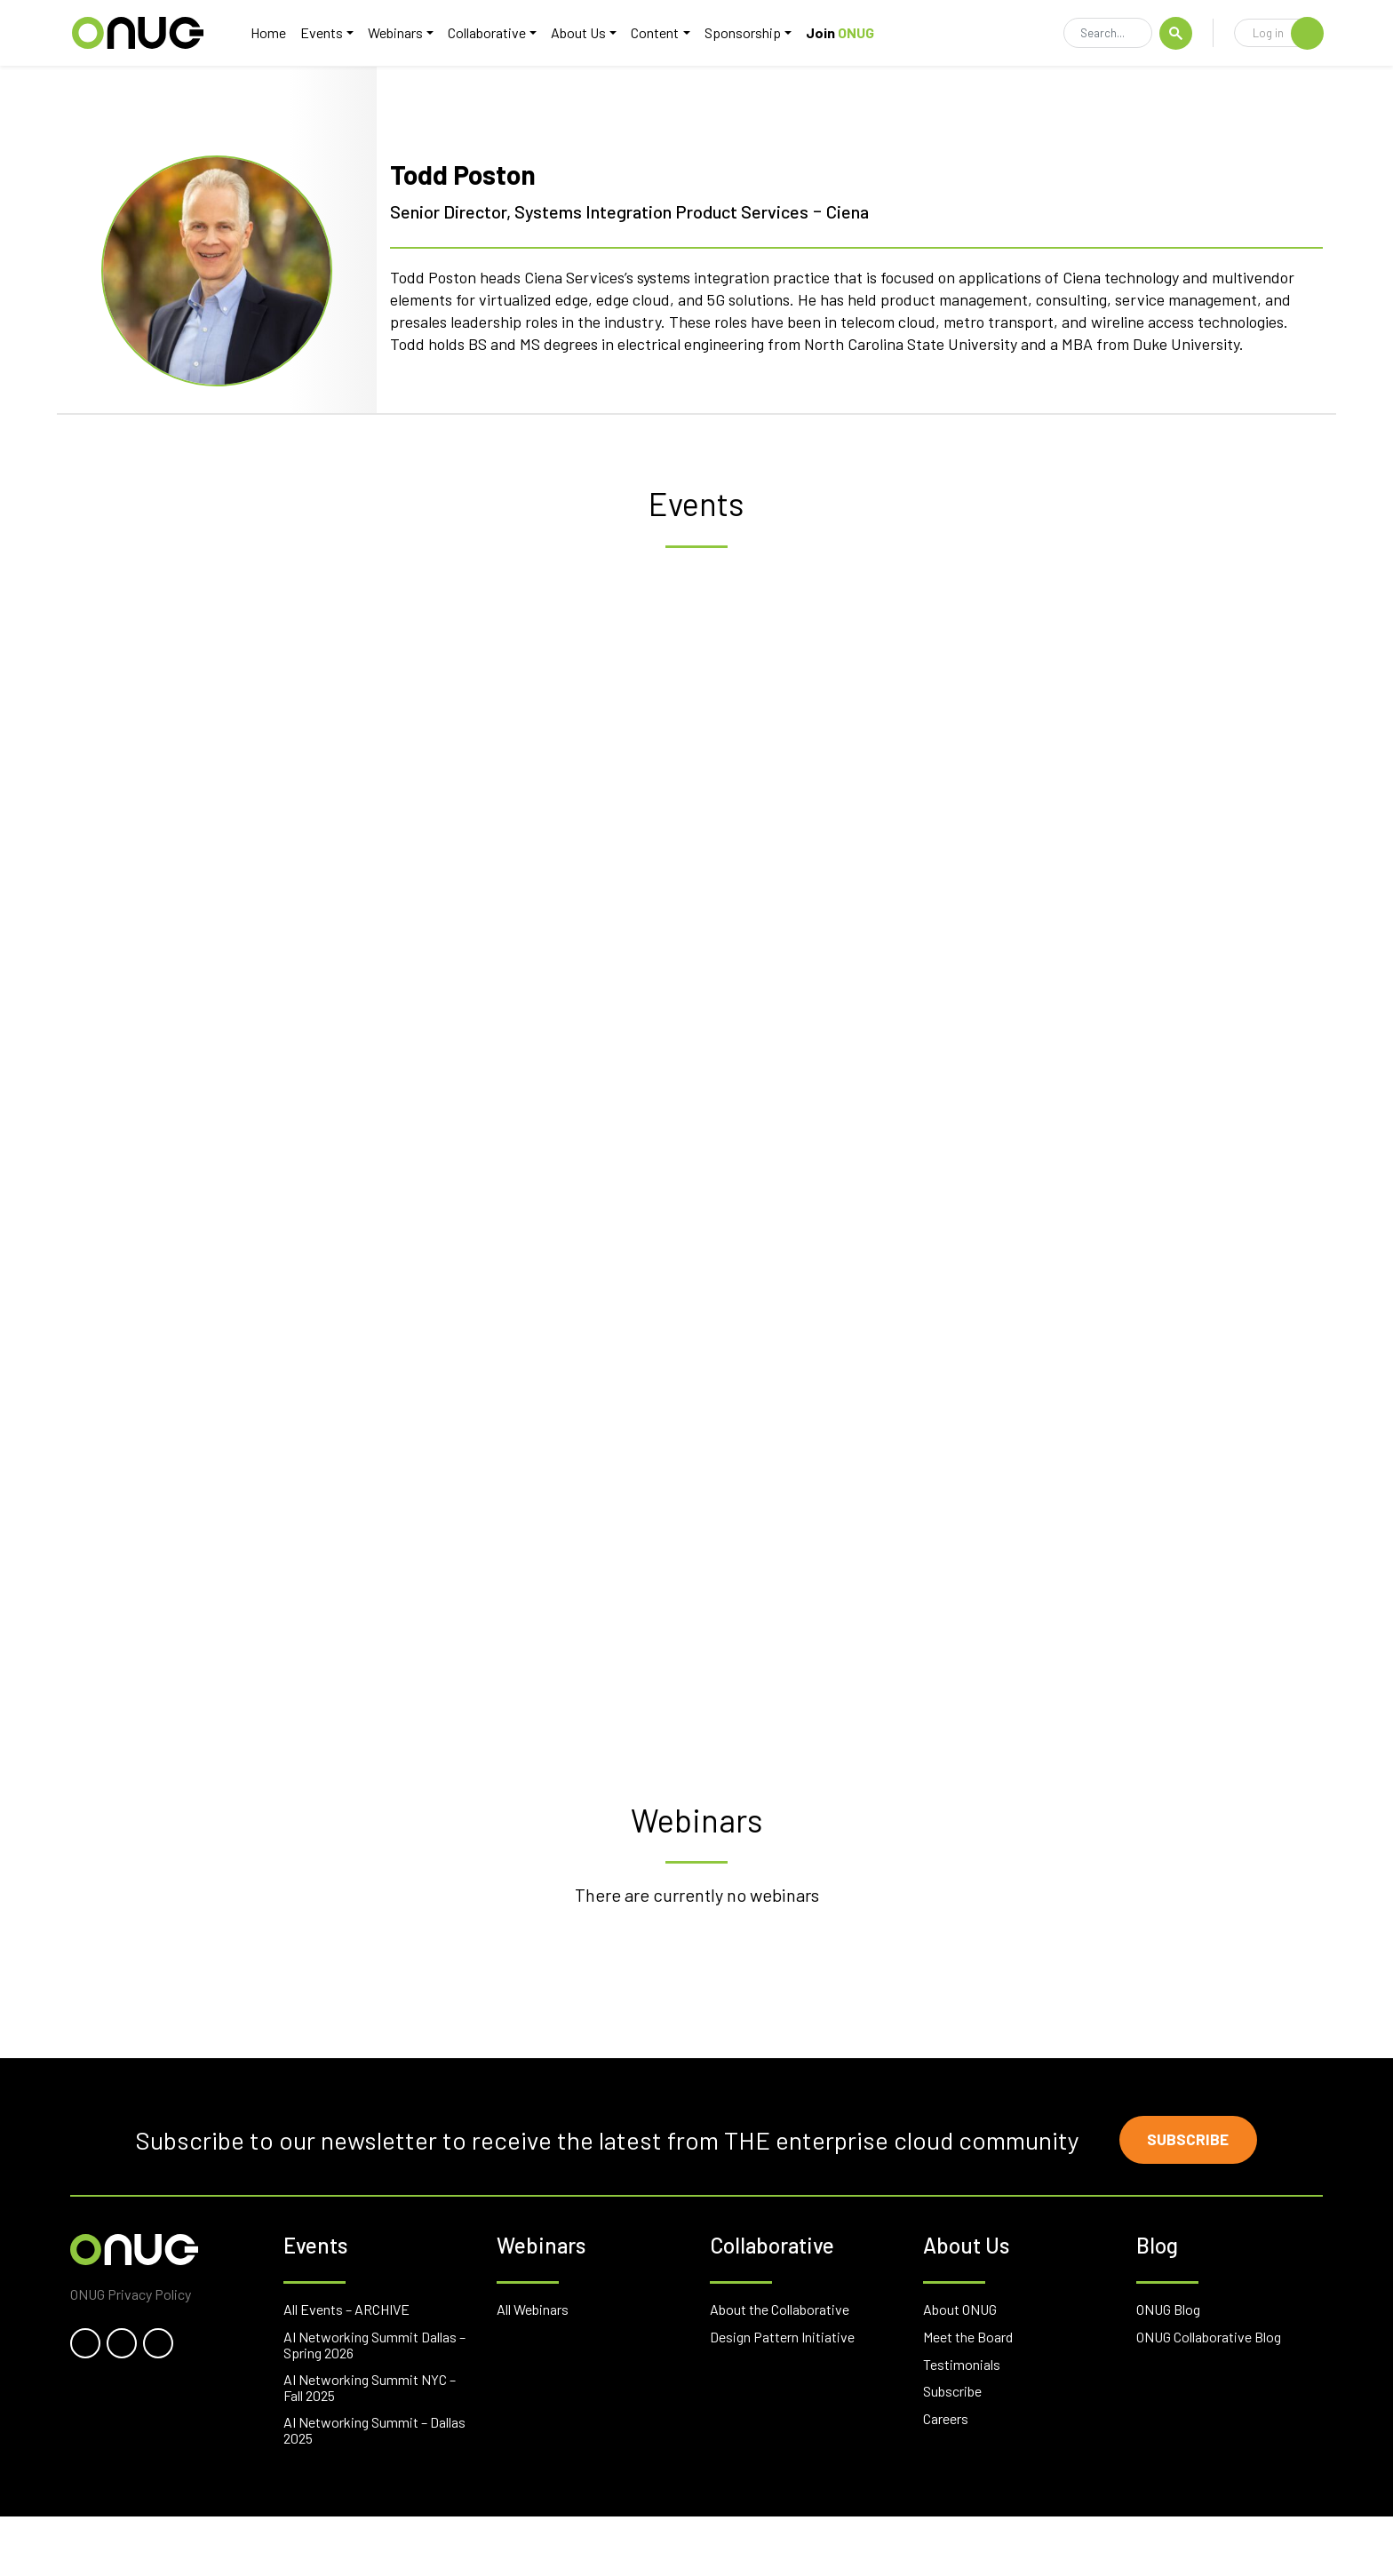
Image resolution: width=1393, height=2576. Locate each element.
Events (327, 32)
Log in (1288, 33)
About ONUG (960, 2369)
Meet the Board (968, 2397)
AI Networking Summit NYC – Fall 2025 (369, 2447)
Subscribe (1189, 2199)
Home (273, 32)
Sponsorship (747, 32)
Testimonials (961, 2423)
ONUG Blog (1168, 2369)
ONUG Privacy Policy (130, 2354)
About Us (583, 32)
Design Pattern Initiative (782, 2397)
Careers (945, 2478)
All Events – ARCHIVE (346, 2369)
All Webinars (533, 2369)
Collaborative (492, 32)
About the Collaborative (779, 2369)
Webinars (400, 32)
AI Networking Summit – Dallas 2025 (374, 2490)
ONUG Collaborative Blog (1208, 2397)
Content (660, 32)
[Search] (1107, 34)
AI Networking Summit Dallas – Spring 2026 (374, 2405)
